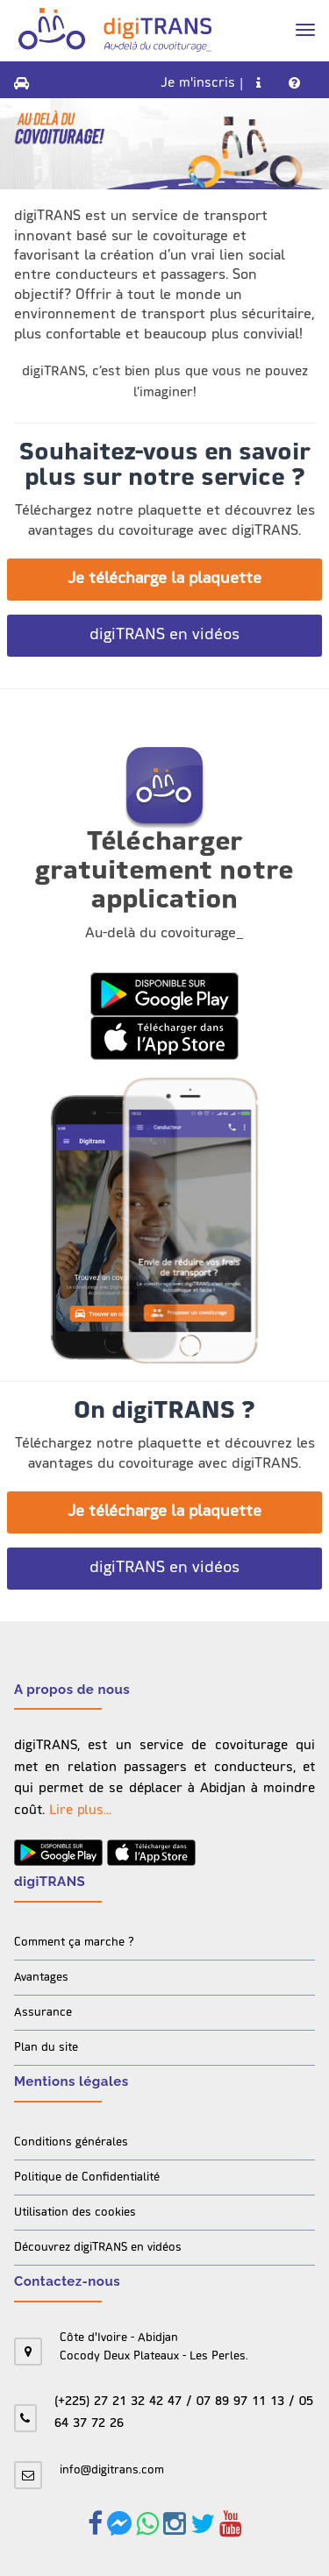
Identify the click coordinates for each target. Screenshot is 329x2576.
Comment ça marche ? (74, 1942)
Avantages (41, 1977)
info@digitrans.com (112, 2470)
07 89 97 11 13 (240, 2402)
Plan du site (46, 2047)
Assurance (43, 2012)
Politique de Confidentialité (87, 2177)
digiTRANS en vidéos (164, 635)
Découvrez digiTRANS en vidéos (98, 2247)
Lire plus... (80, 1811)
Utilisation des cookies (75, 2212)
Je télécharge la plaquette (164, 579)
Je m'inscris (198, 83)
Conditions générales (71, 2142)
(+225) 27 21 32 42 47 (118, 2402)
